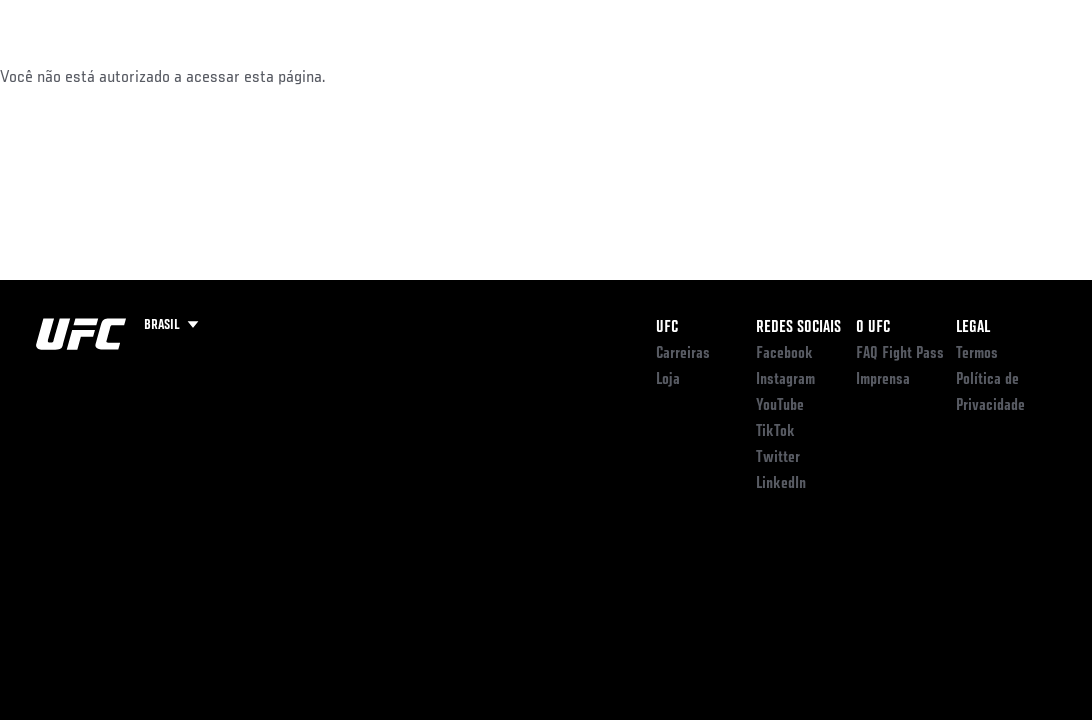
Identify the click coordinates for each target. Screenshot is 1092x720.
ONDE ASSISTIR (803, 76)
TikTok (775, 432)
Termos (977, 354)
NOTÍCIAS (313, 76)
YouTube (780, 406)
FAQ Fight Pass (900, 354)
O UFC (873, 328)
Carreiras (683, 354)
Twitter (778, 458)
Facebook (784, 354)
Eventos (58, 76)
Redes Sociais (798, 328)
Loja (668, 380)
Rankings (144, 76)
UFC (667, 328)
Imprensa (883, 380)
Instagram (785, 380)
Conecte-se (695, 76)
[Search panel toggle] (1027, 76)
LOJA (971, 76)
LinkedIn (781, 484)
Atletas (230, 76)
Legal (973, 328)
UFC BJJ (900, 76)
